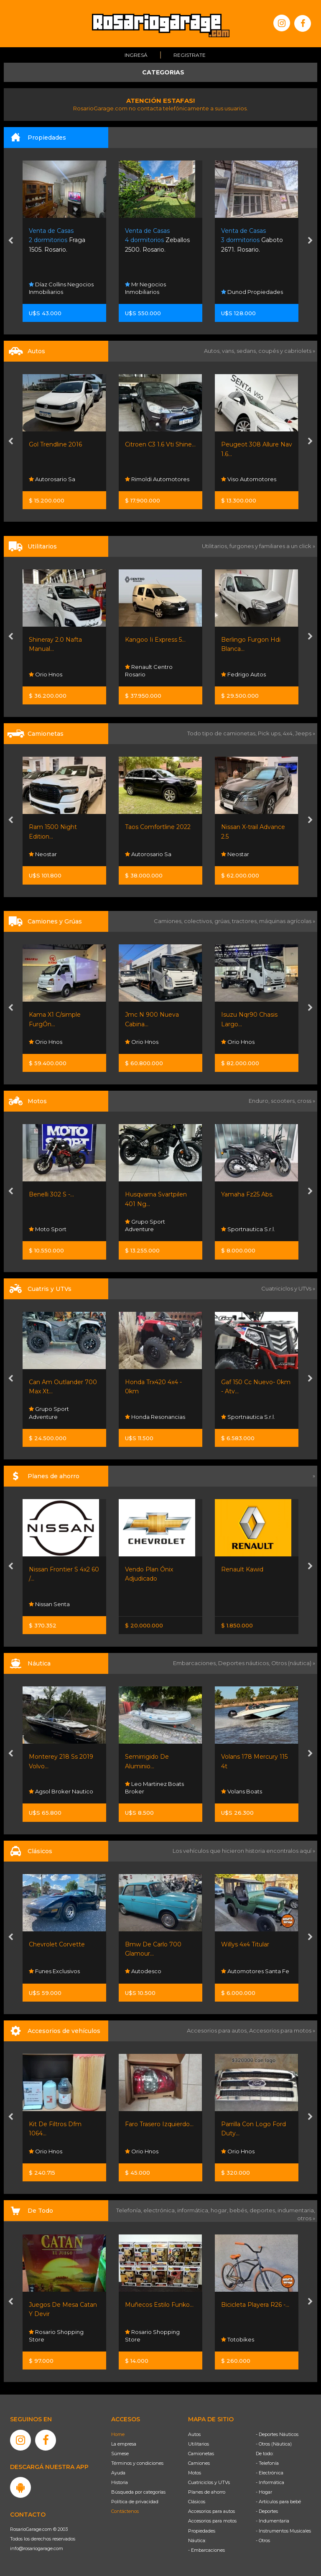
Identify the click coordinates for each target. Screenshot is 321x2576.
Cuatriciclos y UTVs (209, 2482)
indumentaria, (296, 2210)
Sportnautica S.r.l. (248, 1229)
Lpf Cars (43, 479)
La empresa (123, 2444)
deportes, (264, 2210)
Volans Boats (241, 1791)
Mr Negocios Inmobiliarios (241, 288)
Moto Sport (47, 1229)
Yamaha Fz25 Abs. (247, 1194)
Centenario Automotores (47, 850)
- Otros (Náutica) (274, 2444)
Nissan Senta (49, 1604)
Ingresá (136, 55)
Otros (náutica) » (293, 1663)
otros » (306, 2218)
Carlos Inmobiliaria (57, 291)
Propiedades (201, 2531)
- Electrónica (269, 2473)
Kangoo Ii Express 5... (251, 639)
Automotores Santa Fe (255, 1971)
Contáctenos (125, 2511)
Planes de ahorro (206, 2492)
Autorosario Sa (148, 479)
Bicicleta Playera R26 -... (255, 2304)
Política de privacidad (134, 2502)
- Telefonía (267, 2463)
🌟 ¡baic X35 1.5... (51, 827)
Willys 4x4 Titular (245, 1944)
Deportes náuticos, (244, 1663)
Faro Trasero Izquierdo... (159, 2124)
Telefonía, (129, 2210)
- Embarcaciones (206, 2550)
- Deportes (267, 2511)
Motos (194, 2473)
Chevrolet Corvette (57, 1944)
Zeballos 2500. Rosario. (253, 240)
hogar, (220, 2210)
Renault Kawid (242, 1569)
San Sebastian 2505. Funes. (61, 240)
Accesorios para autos (211, 2511)
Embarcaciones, (195, 1663)
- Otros (263, 2540)
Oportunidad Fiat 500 (60, 444)
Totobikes (237, 2339)
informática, (194, 2210)
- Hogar (264, 2492)
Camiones (199, 2463)
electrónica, (160, 2210)
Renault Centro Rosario (245, 670)
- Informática (270, 2482)
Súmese (120, 2453)
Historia (119, 2482)
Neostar (139, 854)
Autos (194, 2434)
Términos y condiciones (137, 2463)
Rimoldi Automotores (253, 479)
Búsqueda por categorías (138, 2492)
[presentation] (11, 241)
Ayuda (118, 2473)
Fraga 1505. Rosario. (153, 240)
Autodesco (143, 1971)
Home (118, 2434)
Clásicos (196, 2502)
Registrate (189, 55)
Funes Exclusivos (54, 1971)
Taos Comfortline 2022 (254, 827)
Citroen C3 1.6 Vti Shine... (256, 444)
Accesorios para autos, (218, 2030)
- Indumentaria (272, 2521)
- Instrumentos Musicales (283, 2531)
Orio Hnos (141, 674)
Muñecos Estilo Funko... (159, 2304)
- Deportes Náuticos (277, 2434)
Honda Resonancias (155, 1416)
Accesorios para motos (280, 2030)
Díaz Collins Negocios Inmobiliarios (157, 288)
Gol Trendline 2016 (151, 444)
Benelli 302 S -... (51, 1194)
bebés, (239, 2210)
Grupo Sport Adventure (145, 1225)
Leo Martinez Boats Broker (154, 1787)
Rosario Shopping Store (56, 2336)
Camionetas (201, 2453)
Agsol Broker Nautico (61, 1791)
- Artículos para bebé (278, 2502)
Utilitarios (198, 2444)
